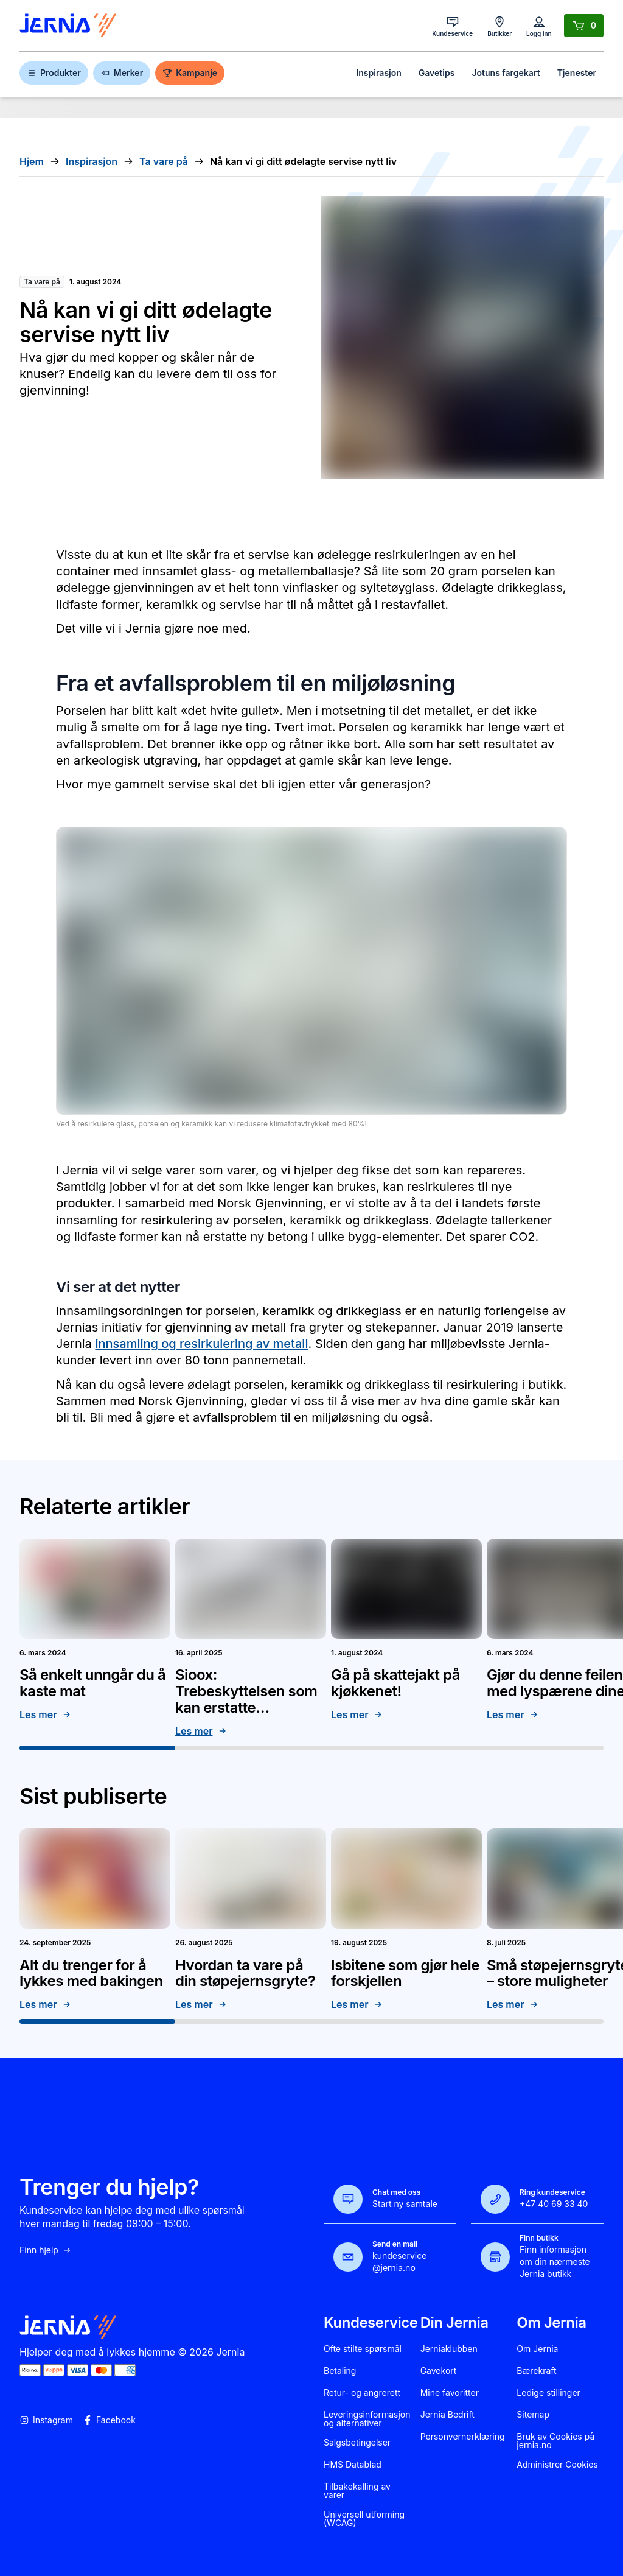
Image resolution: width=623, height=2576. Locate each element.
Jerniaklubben (449, 2349)
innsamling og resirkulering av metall (201, 1343)
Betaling (340, 2371)
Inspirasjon (378, 73)
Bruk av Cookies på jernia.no (555, 2440)
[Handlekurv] (584, 25)
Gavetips (437, 73)
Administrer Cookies (557, 2464)
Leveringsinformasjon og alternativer (367, 2418)
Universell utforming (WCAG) (364, 2518)
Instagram (46, 2420)
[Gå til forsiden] (68, 26)
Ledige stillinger (548, 2392)
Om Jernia (537, 2349)
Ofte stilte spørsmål (363, 2349)
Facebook (109, 2420)
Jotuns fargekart (506, 73)
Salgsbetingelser (357, 2442)
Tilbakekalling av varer (357, 2490)
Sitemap (533, 2414)
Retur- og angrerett (362, 2392)
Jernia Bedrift (447, 2414)
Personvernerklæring (462, 2436)
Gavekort (438, 2371)
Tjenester (576, 73)
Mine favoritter (449, 2392)
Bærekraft (536, 2371)
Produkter (54, 73)
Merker (121, 73)
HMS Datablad (352, 2464)
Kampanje (189, 73)
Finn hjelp (45, 2250)
